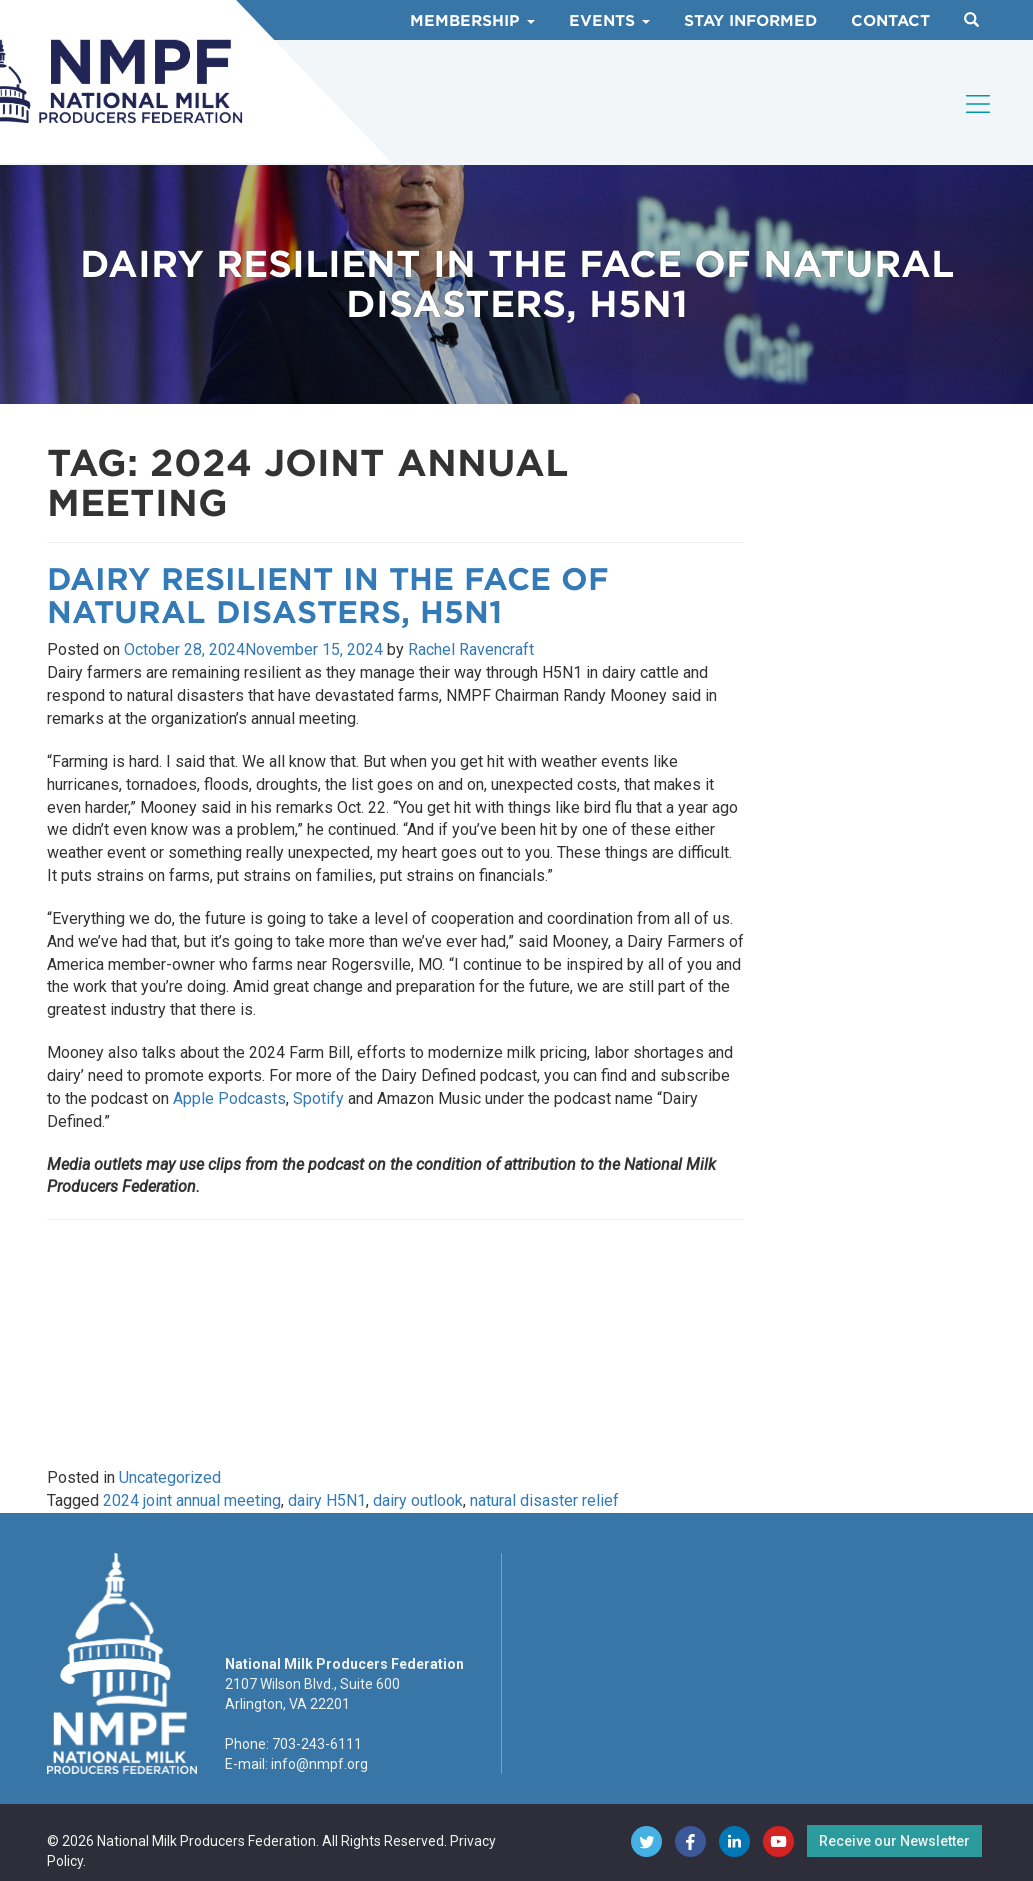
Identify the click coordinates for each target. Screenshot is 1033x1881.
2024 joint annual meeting (192, 1500)
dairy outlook (418, 1500)
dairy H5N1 (327, 1500)
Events (609, 21)
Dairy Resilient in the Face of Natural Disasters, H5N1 (328, 595)
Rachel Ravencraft (471, 649)
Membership (472, 21)
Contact (890, 21)
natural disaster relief (544, 1500)
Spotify (318, 1098)
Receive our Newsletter (894, 1841)
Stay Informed (750, 21)
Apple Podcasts (229, 1098)
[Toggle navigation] (979, 104)
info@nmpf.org (319, 1764)
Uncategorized (170, 1477)
